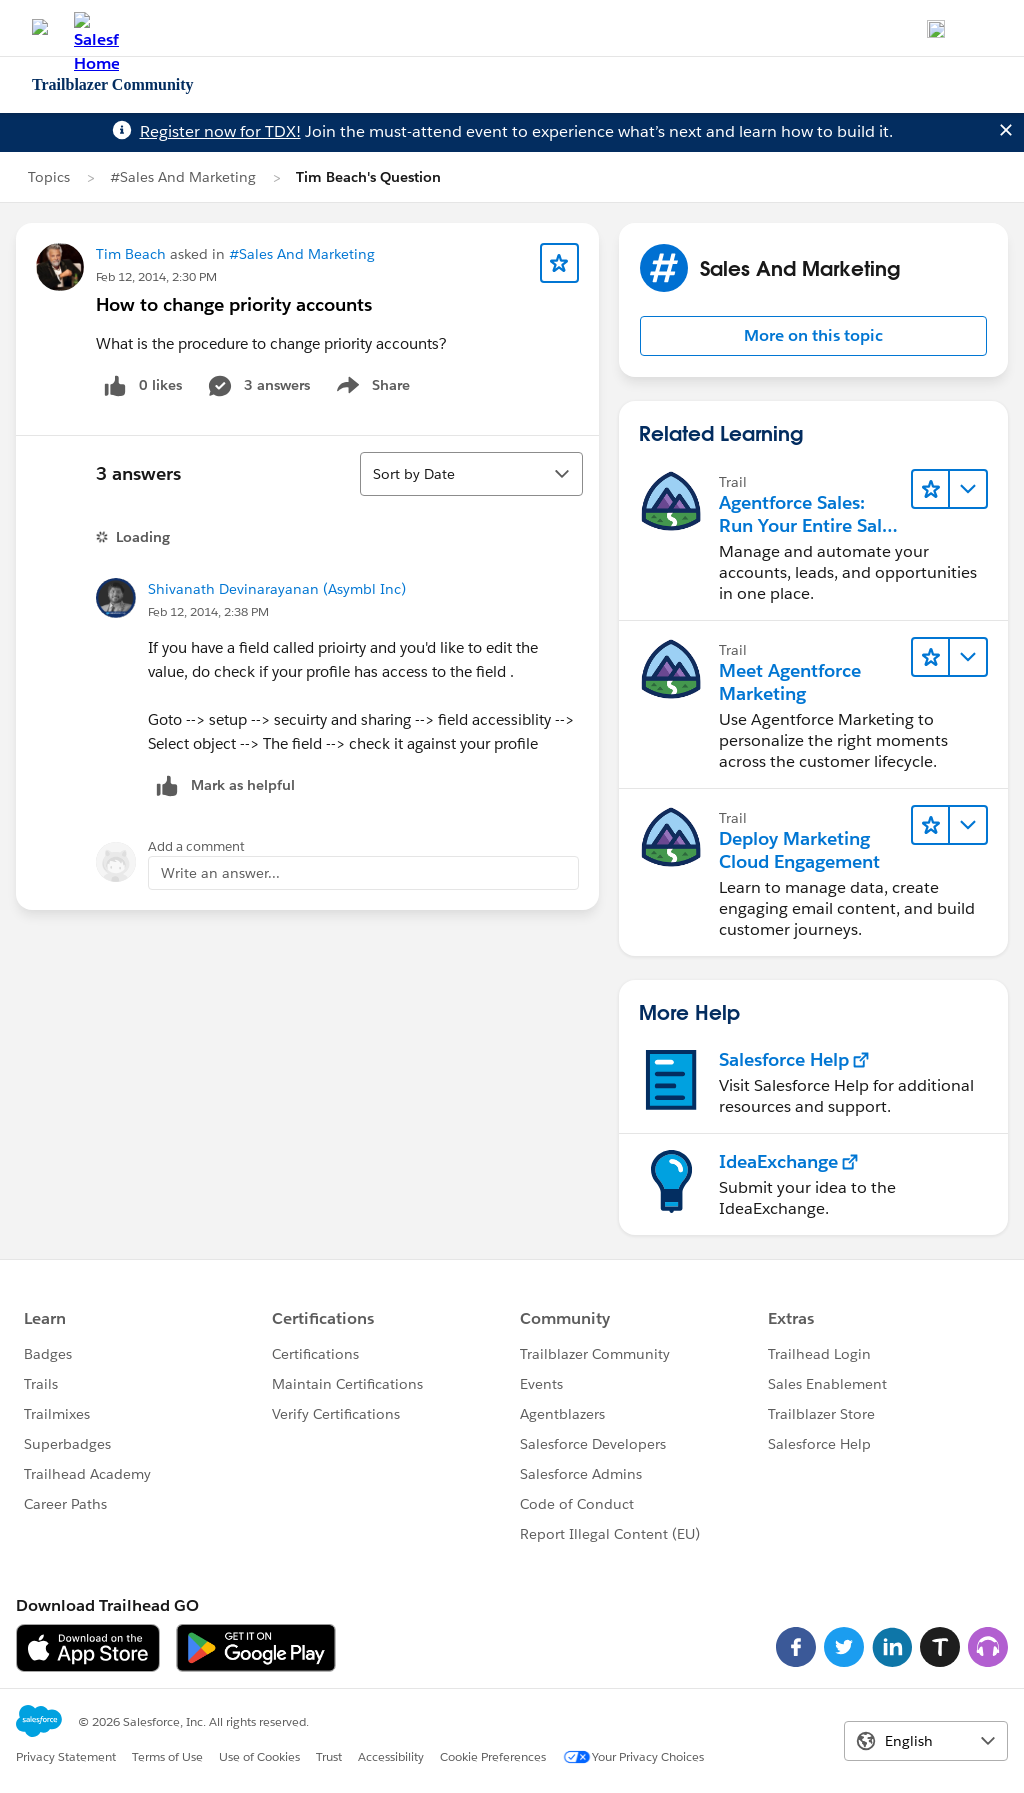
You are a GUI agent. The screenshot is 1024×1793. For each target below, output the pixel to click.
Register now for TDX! (220, 131)
